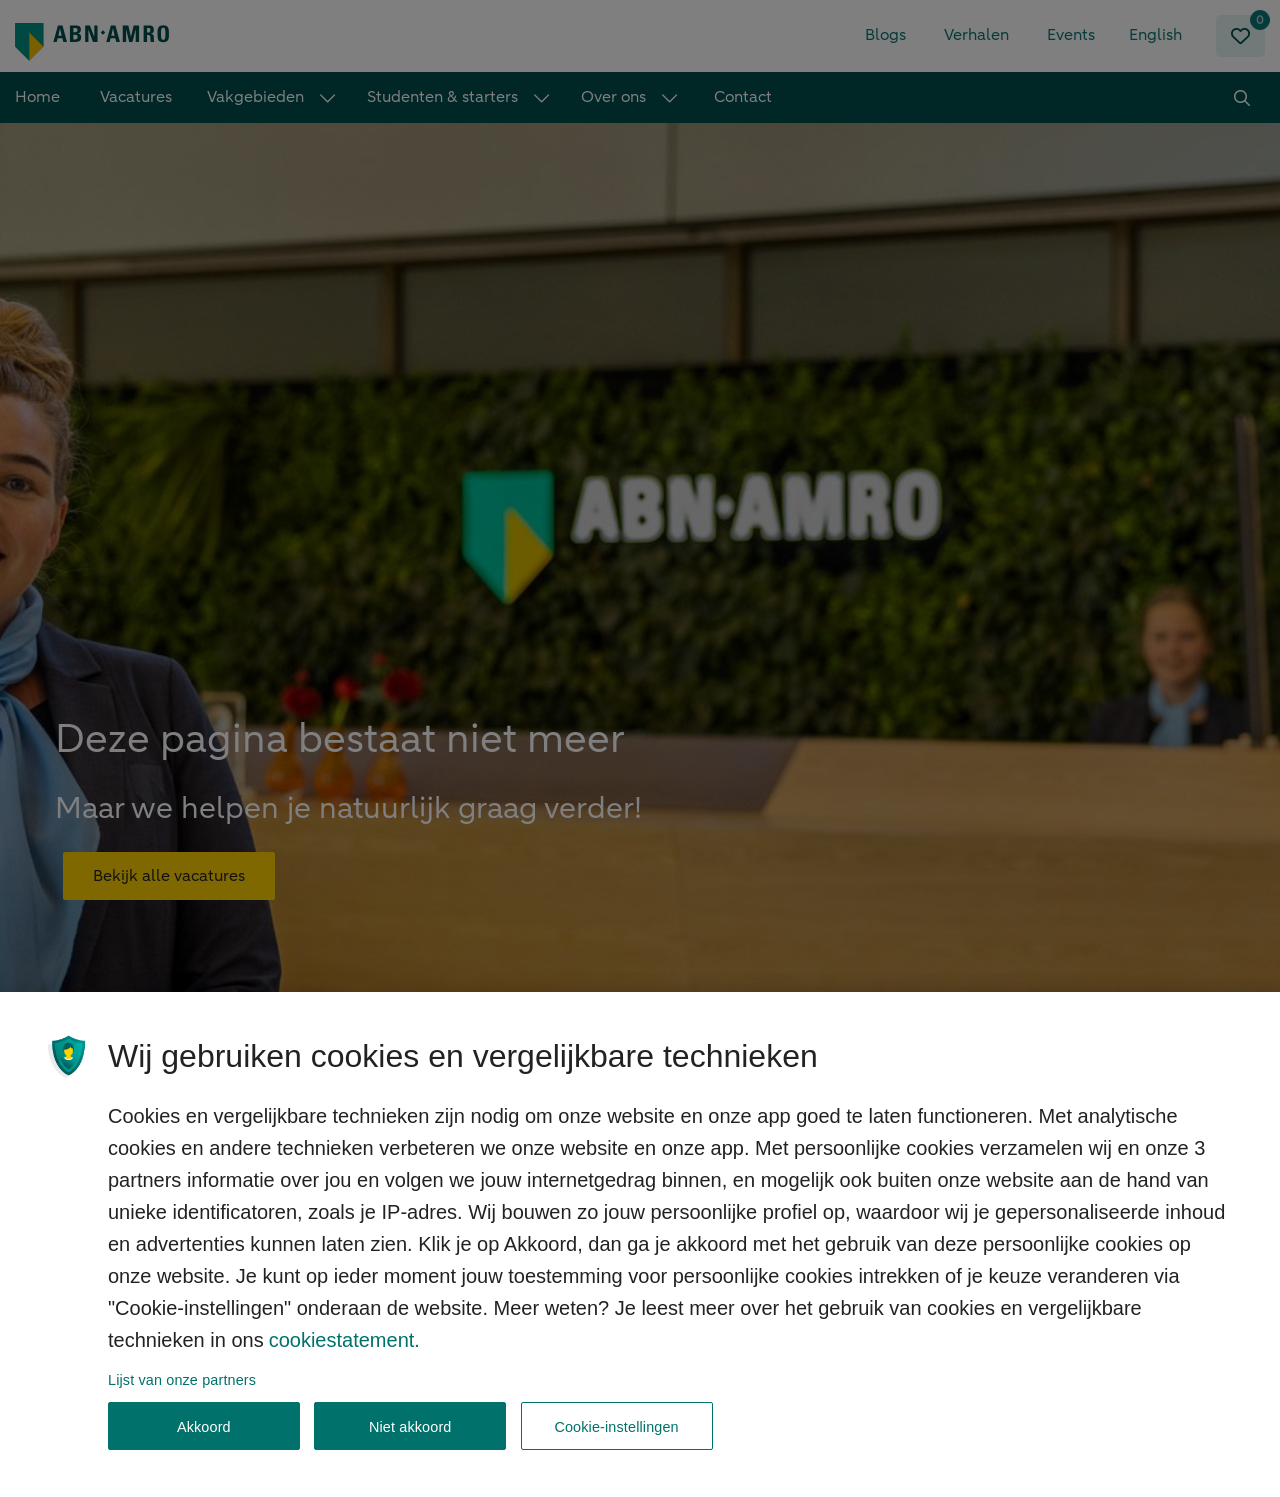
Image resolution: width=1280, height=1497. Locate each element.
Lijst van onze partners (182, 1398)
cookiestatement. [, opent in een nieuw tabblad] (344, 1358)
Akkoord (204, 1445)
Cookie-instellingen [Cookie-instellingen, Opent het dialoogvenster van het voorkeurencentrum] (616, 1445)
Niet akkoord (410, 1445)
